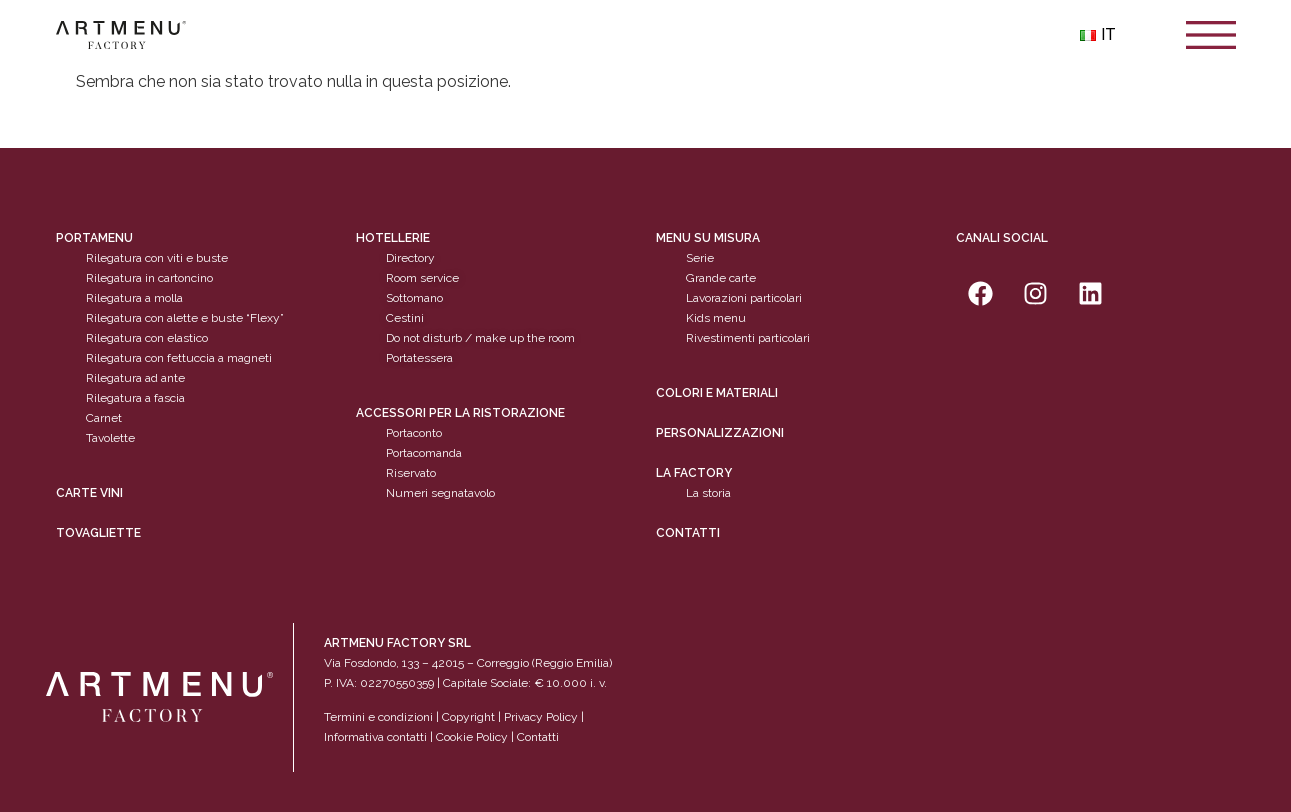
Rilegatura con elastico (147, 338)
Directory (410, 258)
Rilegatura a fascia (135, 398)
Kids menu (716, 318)
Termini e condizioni (380, 717)
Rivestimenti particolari (748, 338)
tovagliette (98, 533)
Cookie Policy (472, 737)
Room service (422, 278)
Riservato (411, 473)
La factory (694, 473)
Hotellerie (393, 238)
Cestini (405, 318)
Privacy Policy (541, 717)
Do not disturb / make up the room (480, 338)
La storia (708, 493)
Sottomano (414, 298)
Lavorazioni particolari (744, 298)
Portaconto (414, 433)
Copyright (468, 717)
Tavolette (110, 438)
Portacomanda (424, 453)
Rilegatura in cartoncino (149, 278)
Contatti (688, 533)
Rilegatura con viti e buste (157, 258)
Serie (700, 258)
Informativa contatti (375, 737)
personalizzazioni (720, 433)
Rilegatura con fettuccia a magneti (179, 358)
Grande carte (721, 278)
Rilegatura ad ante (135, 378)
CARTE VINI (89, 493)
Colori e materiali (717, 393)
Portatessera (419, 358)
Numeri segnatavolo (440, 493)
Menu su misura (708, 238)
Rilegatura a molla (134, 298)
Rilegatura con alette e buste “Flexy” (185, 318)
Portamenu (94, 238)
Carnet (104, 418)
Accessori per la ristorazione (460, 413)
